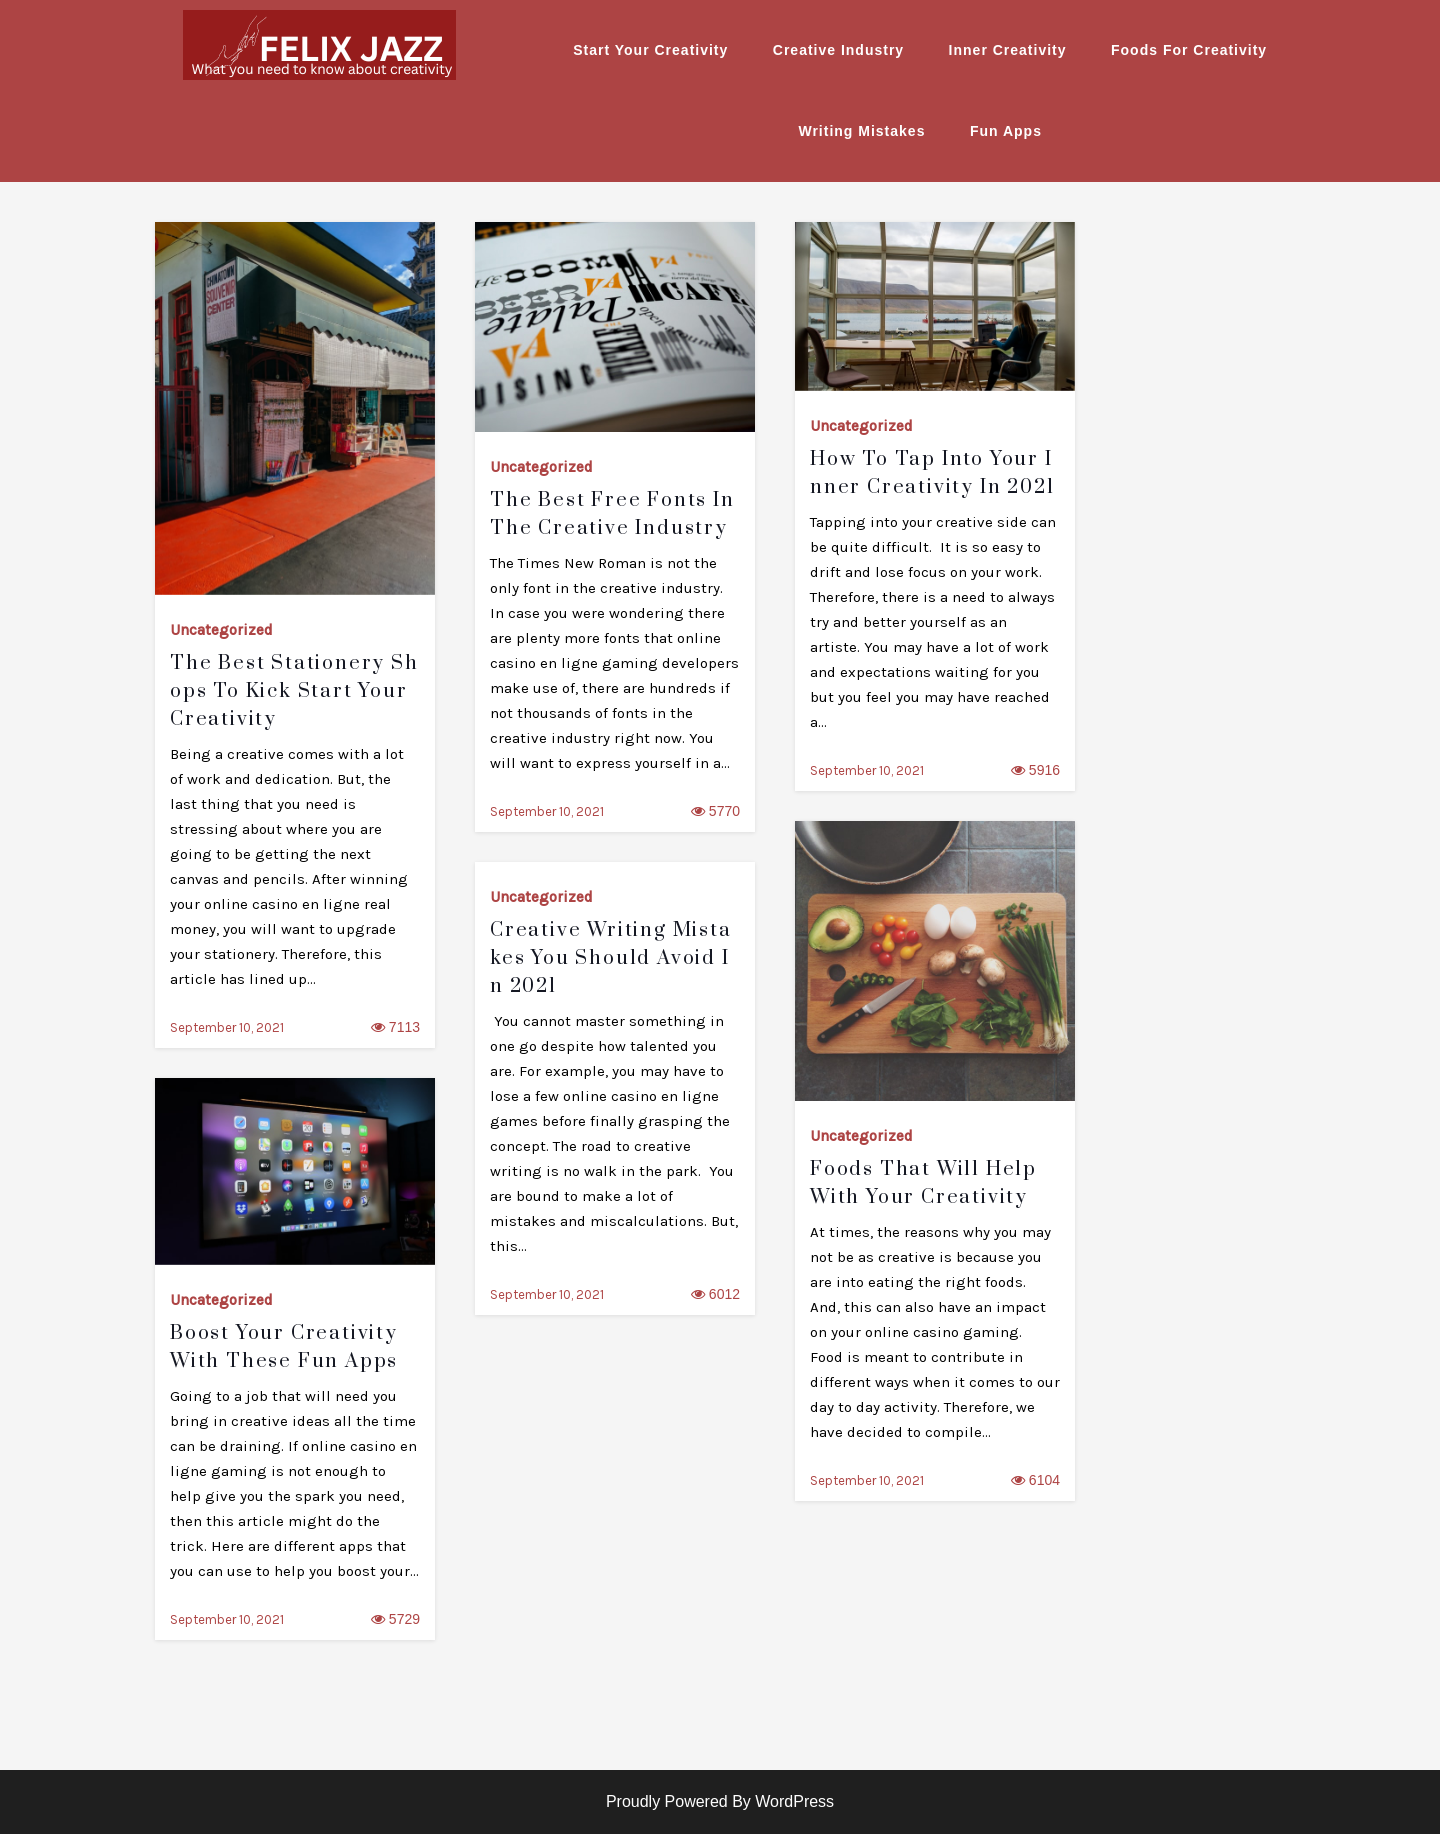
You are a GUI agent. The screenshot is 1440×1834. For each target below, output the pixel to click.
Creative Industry (838, 50)
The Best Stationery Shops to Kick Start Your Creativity (294, 691)
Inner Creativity (1008, 50)
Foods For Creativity (1189, 50)
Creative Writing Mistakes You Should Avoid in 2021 (611, 958)
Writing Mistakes (861, 131)
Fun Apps (1006, 131)
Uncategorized (221, 630)
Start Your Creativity (650, 50)
